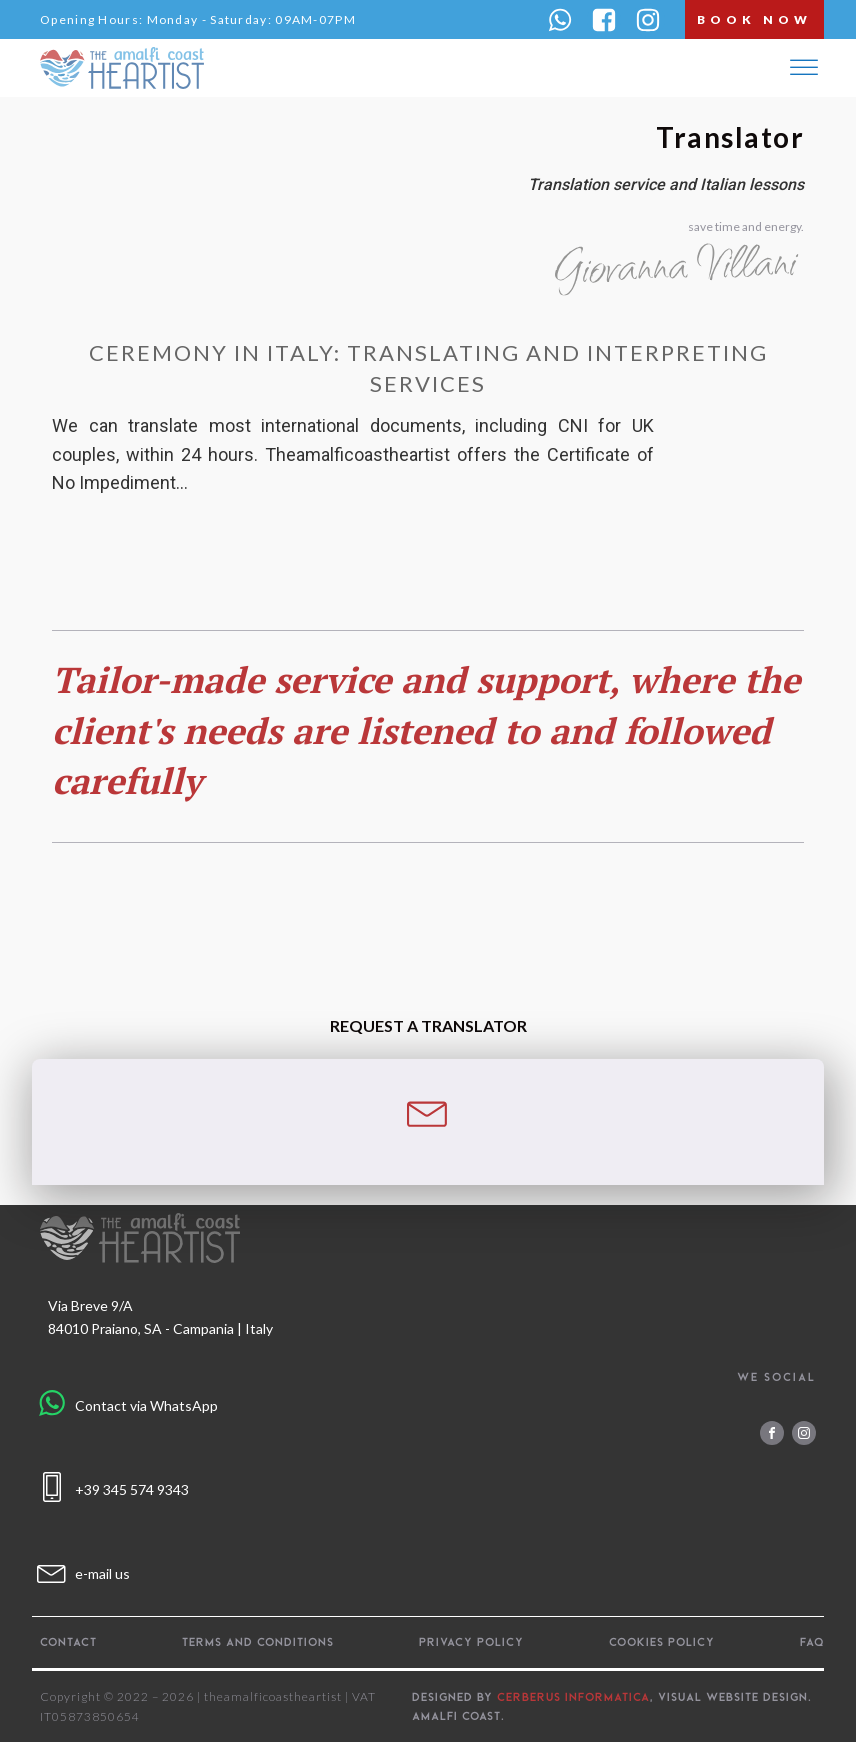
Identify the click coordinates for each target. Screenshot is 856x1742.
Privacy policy (471, 1642)
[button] (560, 20)
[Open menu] (804, 68)
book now (754, 19)
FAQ (812, 1642)
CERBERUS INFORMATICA (573, 1697)
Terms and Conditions (258, 1642)
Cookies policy (662, 1642)
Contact (68, 1642)
